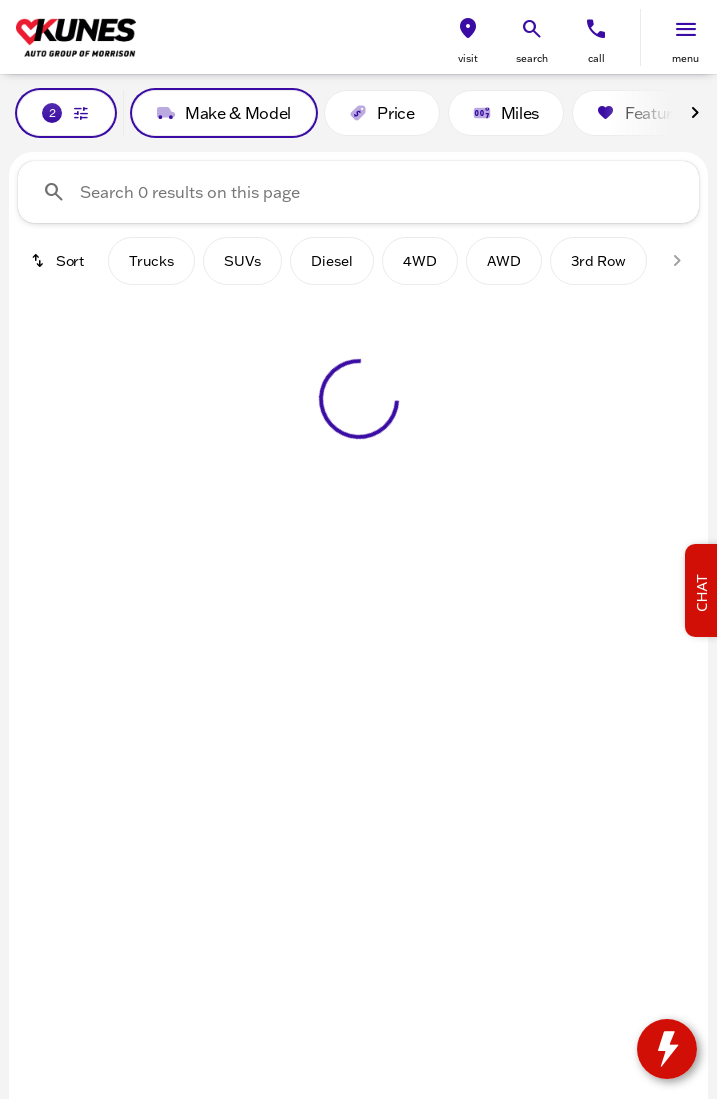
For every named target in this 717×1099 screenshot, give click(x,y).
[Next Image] (695, 113)
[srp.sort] (59, 261)
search (532, 58)
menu (685, 58)
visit (468, 58)
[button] (468, 37)
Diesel (332, 261)
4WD (420, 261)
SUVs (242, 261)
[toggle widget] (667, 1049)
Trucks (151, 261)
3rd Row (598, 261)
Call (596, 58)
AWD (504, 261)
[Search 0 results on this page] (358, 192)
